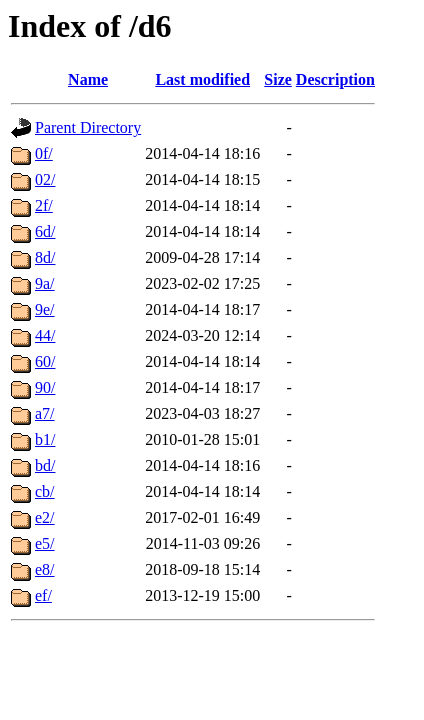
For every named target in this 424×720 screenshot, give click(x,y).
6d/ (45, 231)
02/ (45, 179)
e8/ (45, 569)
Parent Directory (88, 127)
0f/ (44, 153)
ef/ (43, 595)
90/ (45, 387)
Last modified (202, 79)
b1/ (45, 439)
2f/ (44, 205)
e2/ (45, 517)
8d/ (45, 257)
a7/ (45, 413)
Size (278, 79)
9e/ (45, 309)
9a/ (45, 283)
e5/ (45, 543)
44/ (45, 335)
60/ (45, 361)
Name (88, 79)
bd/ (45, 465)
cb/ (45, 491)
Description (335, 79)
